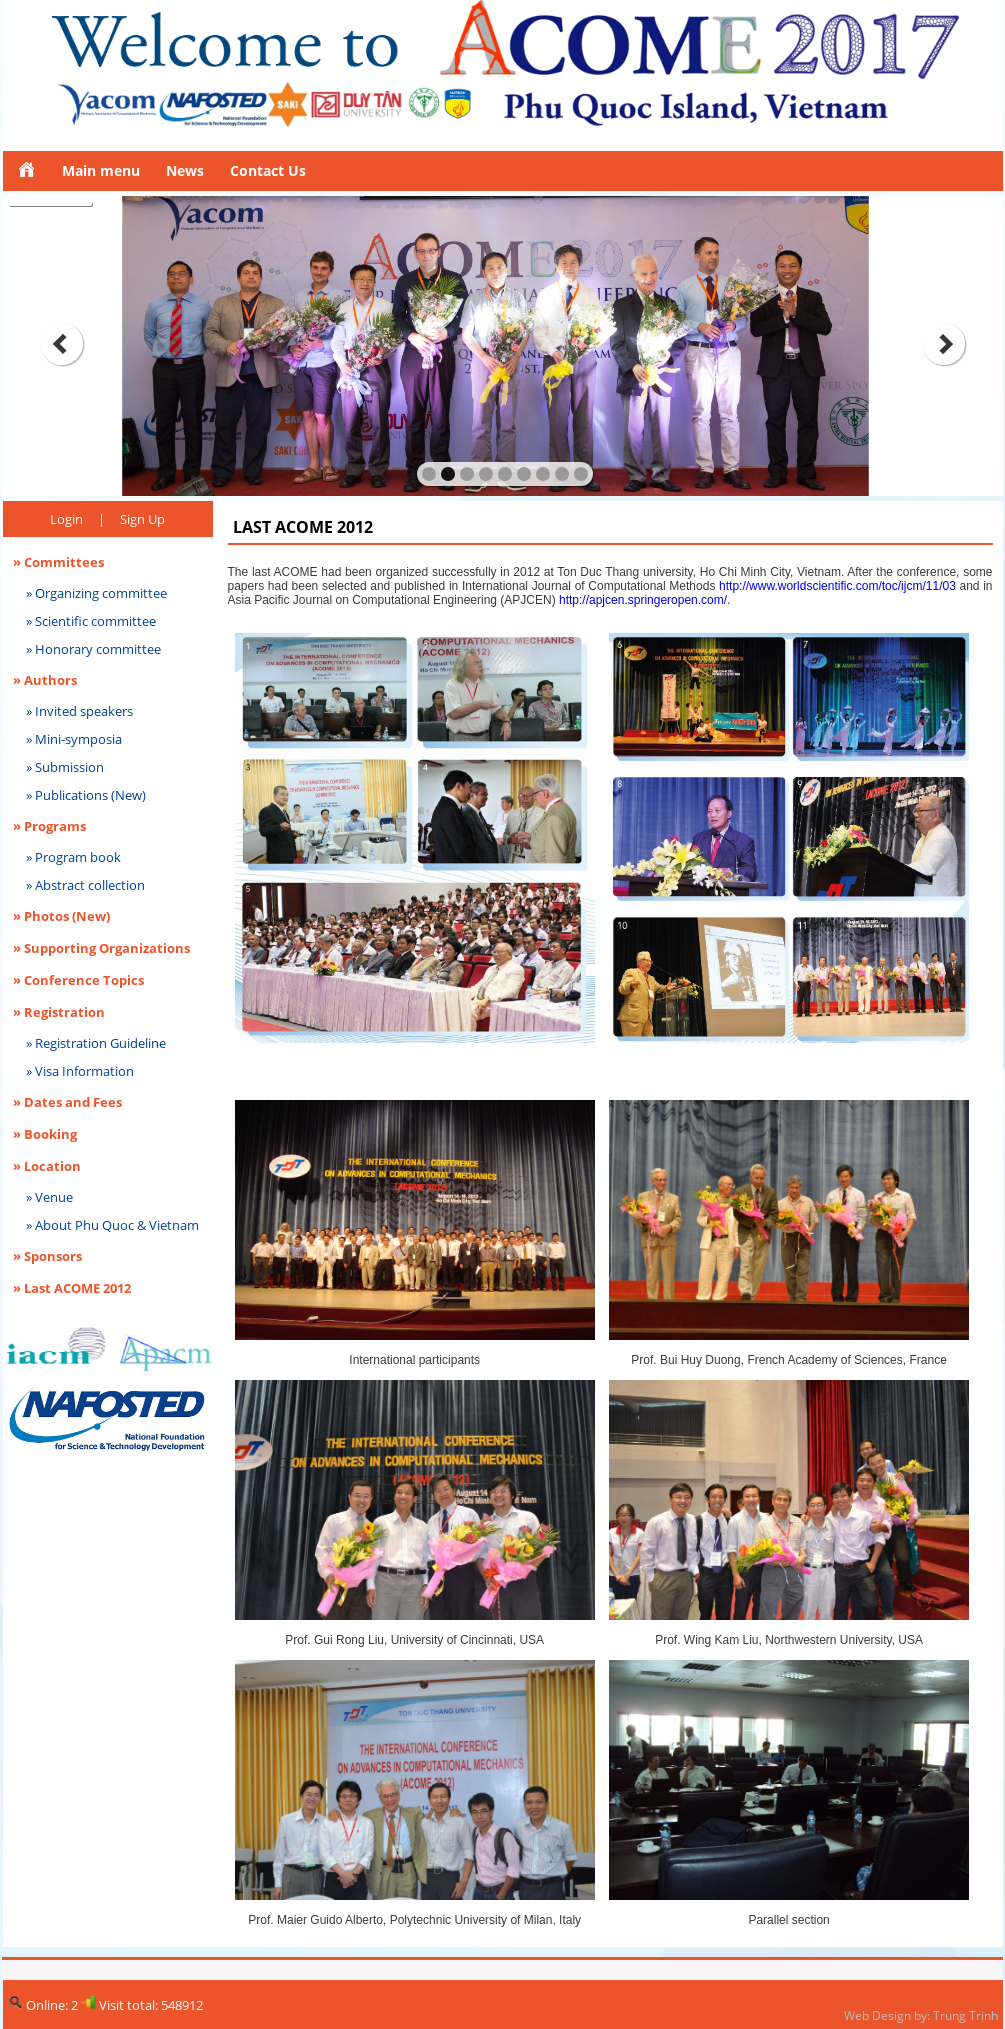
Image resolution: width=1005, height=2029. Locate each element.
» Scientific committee (91, 621)
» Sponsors (47, 1256)
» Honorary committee (93, 649)
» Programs (49, 826)
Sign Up (142, 519)
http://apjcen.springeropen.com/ (643, 600)
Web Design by (885, 2015)
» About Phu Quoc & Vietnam (112, 1225)
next (944, 344)
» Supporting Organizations (101, 948)
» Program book (73, 857)
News (185, 170)
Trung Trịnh (965, 2015)
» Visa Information (80, 1071)
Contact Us (268, 170)
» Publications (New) (86, 795)
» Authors (45, 680)
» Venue (49, 1197)
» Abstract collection (85, 885)
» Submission (65, 767)
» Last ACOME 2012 (72, 1288)
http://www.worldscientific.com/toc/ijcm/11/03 (839, 586)
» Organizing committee (96, 593)
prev (61, 344)
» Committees (58, 562)
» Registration (59, 1012)
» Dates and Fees (67, 1102)
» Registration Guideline (96, 1043)
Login (66, 519)
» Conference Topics (78, 980)
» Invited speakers (79, 711)
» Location (47, 1166)
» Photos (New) (61, 916)
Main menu (101, 170)
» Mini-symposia (74, 739)
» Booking (45, 1134)
